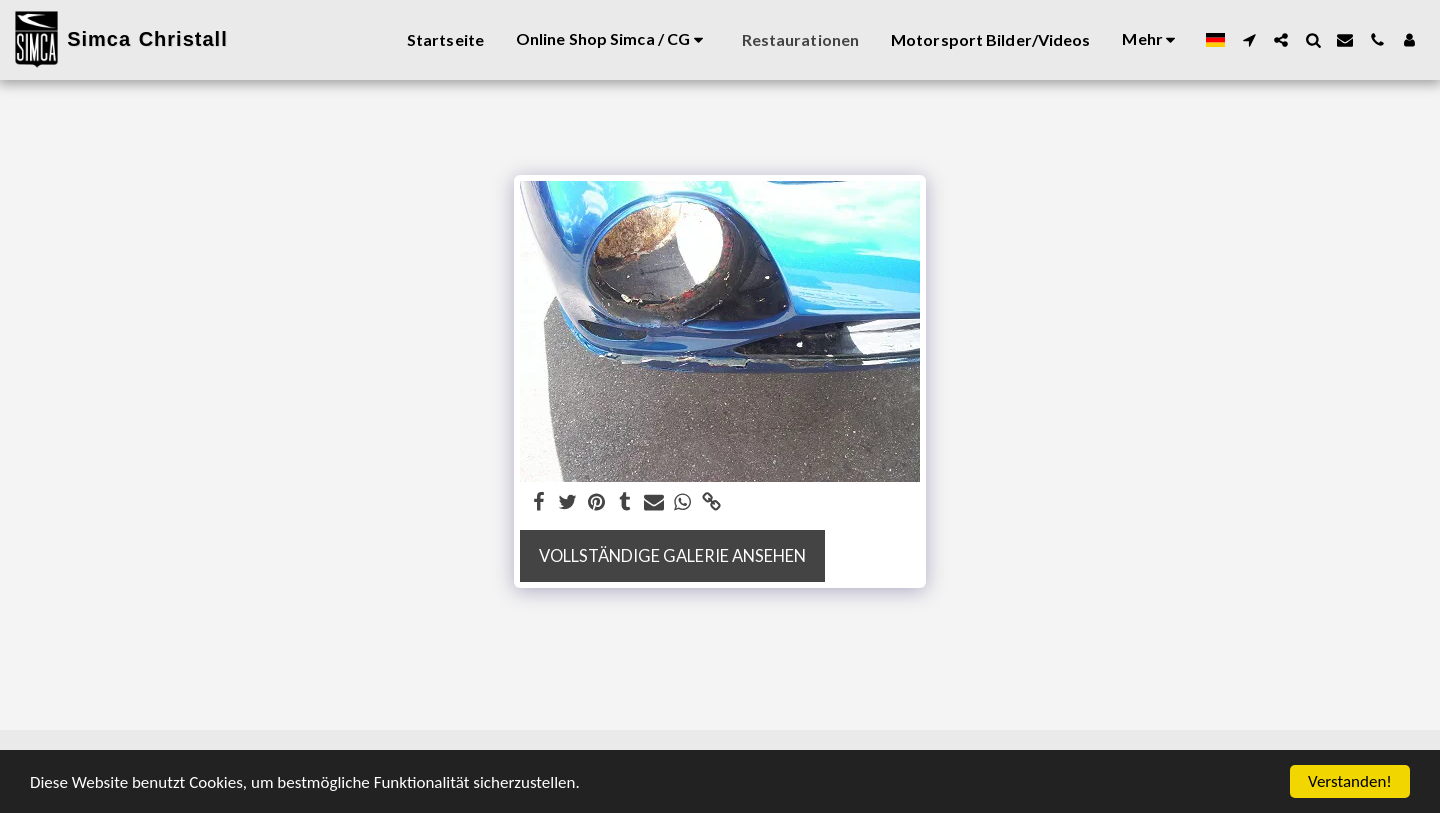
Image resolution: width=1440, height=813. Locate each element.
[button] (1249, 40)
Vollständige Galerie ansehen (672, 556)
